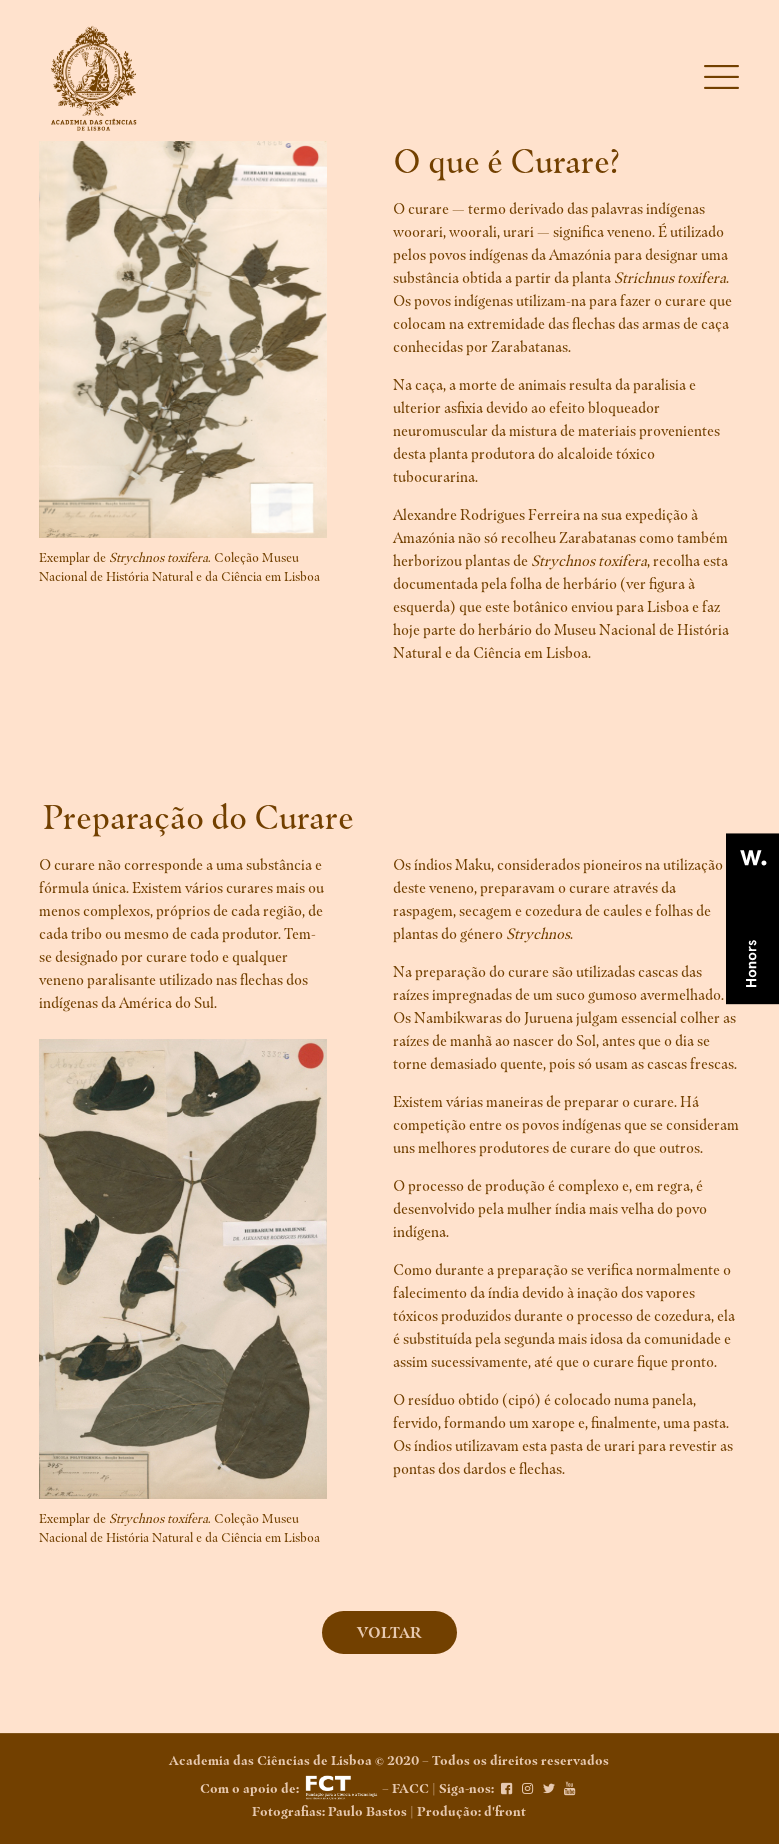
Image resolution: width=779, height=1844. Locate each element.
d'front (505, 1811)
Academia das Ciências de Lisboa (270, 1760)
